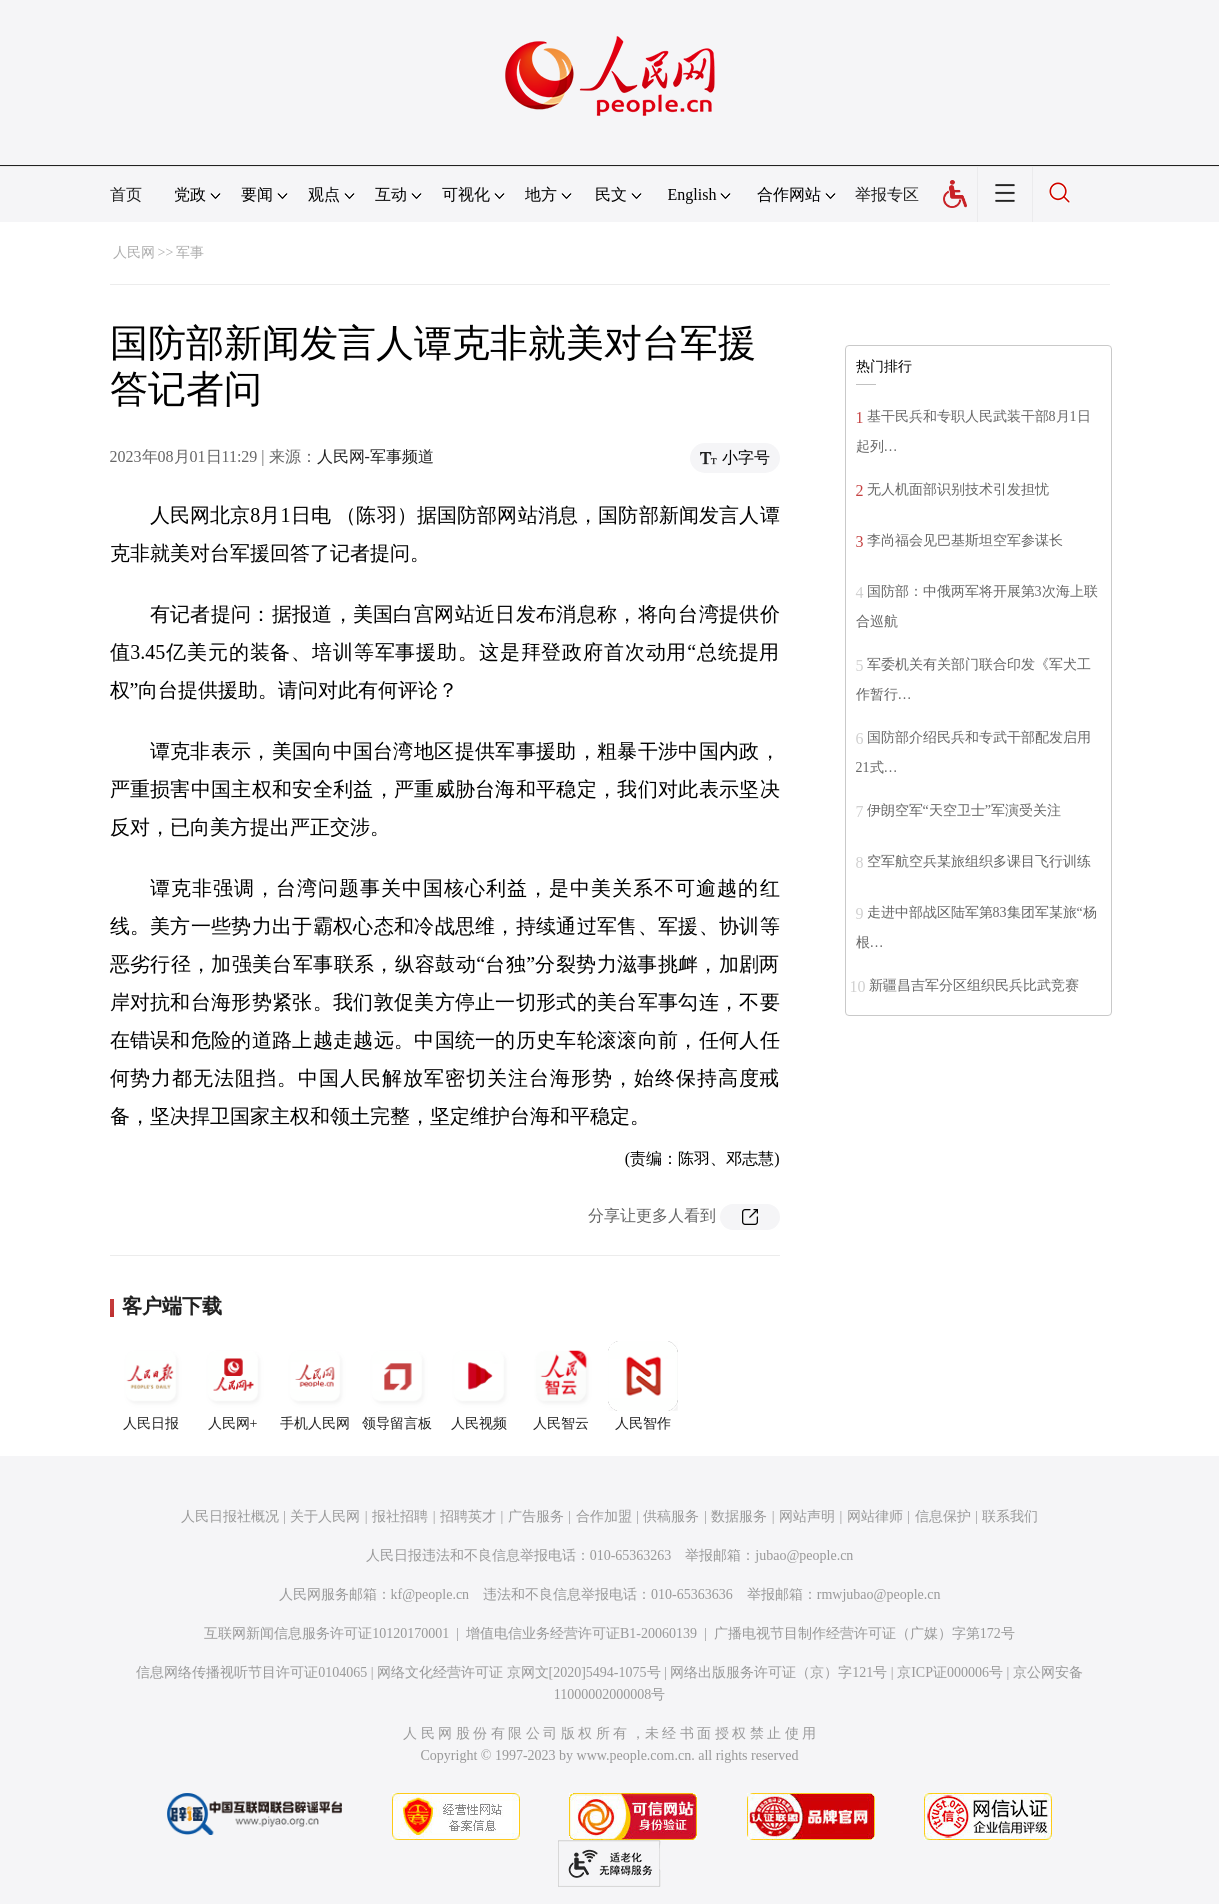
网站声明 (807, 1516)
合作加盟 (604, 1516)
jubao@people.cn (804, 1555)
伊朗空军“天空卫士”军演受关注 (964, 810)
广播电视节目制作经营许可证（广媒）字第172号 (864, 1633)
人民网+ (233, 1386)
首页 (126, 194)
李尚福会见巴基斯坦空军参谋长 (965, 540)
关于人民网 (325, 1516)
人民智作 (643, 1386)
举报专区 (887, 194)
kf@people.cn (430, 1594)
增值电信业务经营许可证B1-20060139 (581, 1633)
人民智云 (561, 1386)
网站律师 (875, 1516)
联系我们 (1010, 1516)
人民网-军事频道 (375, 456)
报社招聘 (400, 1516)
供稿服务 (671, 1516)
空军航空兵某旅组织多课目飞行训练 (979, 861)
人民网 (134, 252)
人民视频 (479, 1386)
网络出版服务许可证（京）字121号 (778, 1672)
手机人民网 (315, 1386)
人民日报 (151, 1386)
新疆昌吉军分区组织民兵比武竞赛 (974, 985)
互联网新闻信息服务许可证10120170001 (326, 1633)
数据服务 (739, 1516)
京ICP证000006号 (950, 1672)
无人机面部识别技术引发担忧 (958, 489)
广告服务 (536, 1516)
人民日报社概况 (230, 1516)
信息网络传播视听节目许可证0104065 (251, 1672)
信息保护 (943, 1516)
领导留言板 (397, 1386)
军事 (190, 252)
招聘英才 (468, 1516)
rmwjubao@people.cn (879, 1594)
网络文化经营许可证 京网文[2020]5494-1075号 (519, 1672)
